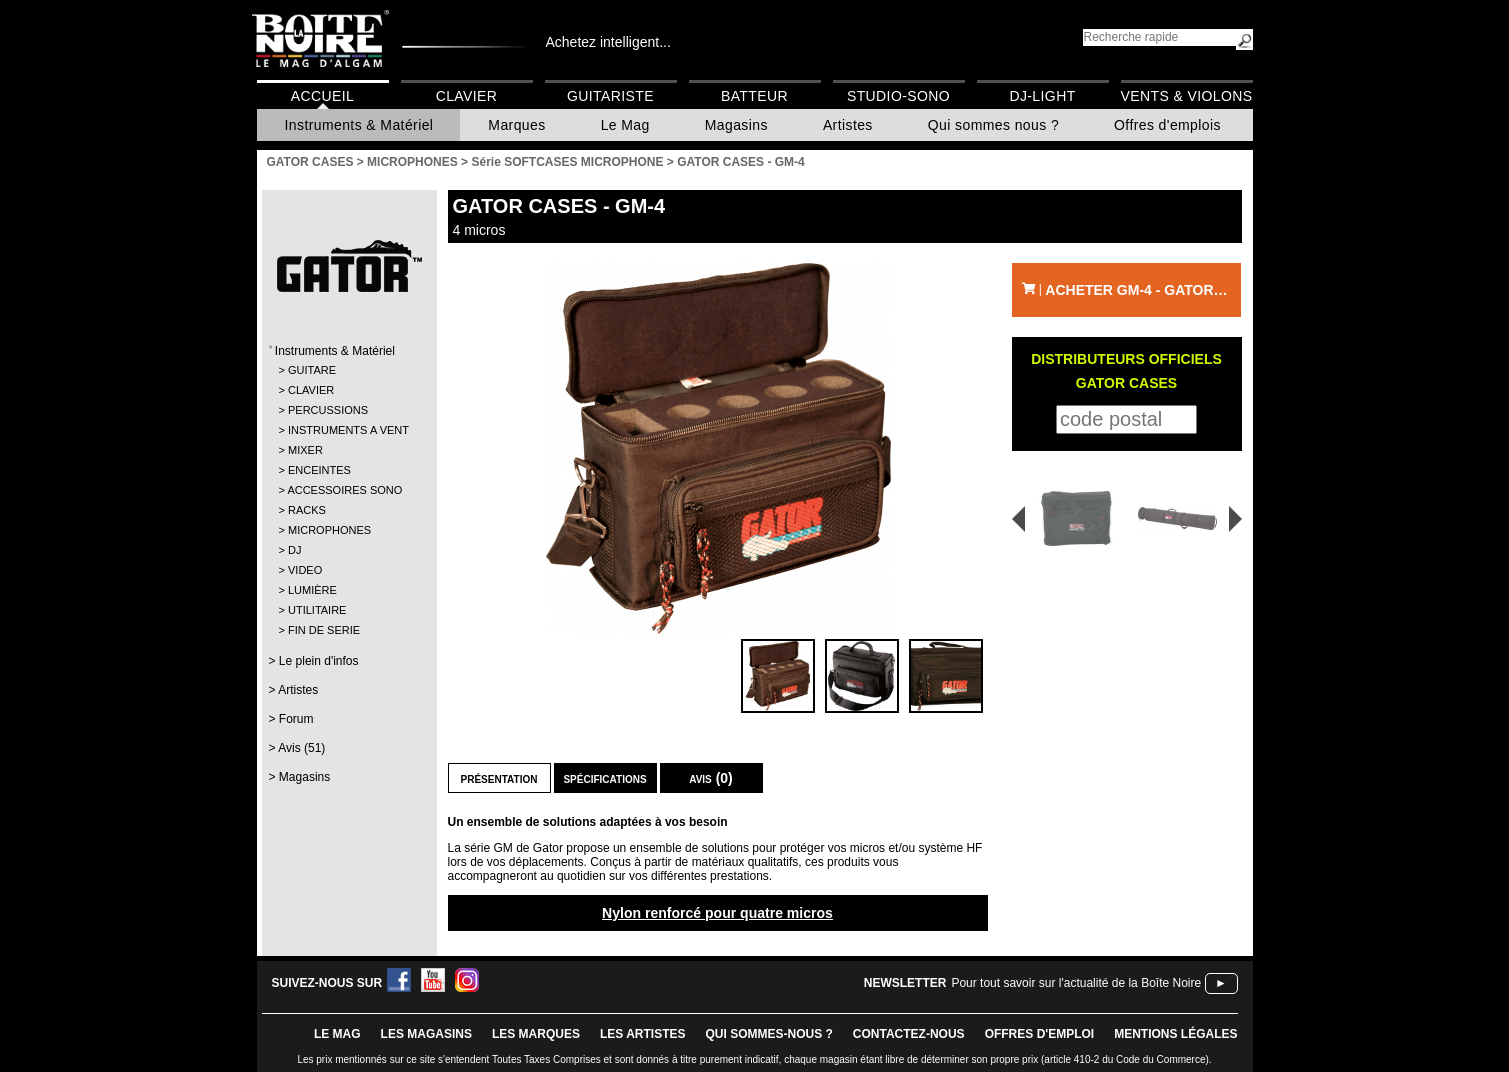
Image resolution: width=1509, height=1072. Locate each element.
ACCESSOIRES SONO (344, 490)
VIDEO (305, 570)
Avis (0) (711, 778)
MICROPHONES (329, 530)
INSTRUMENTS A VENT (348, 430)
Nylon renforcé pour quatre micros (717, 913)
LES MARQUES (536, 1034)
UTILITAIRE (317, 610)
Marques (516, 125)
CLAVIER (311, 390)
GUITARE (312, 370)
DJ (294, 550)
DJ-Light (1042, 96)
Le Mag (625, 125)
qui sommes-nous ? (769, 1034)
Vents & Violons (1187, 96)
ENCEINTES (319, 470)
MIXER (305, 450)
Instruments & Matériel (359, 125)
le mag (337, 1034)
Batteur (754, 96)
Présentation (499, 778)
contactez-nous (909, 1034)
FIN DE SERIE (324, 630)
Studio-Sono (898, 96)
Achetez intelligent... (608, 42)
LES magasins (426, 1034)
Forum (296, 719)
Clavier (467, 96)
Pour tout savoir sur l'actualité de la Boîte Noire (1076, 983)
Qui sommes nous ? (993, 125)
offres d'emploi (1040, 1034)
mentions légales (1175, 1034)
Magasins (736, 125)
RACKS (307, 510)
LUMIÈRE (312, 590)
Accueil (322, 96)
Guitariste (610, 96)
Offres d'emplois (1167, 125)
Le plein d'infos (319, 661)
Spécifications (604, 778)
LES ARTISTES (643, 1034)
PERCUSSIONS (328, 410)
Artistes (848, 125)
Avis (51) (301, 748)
